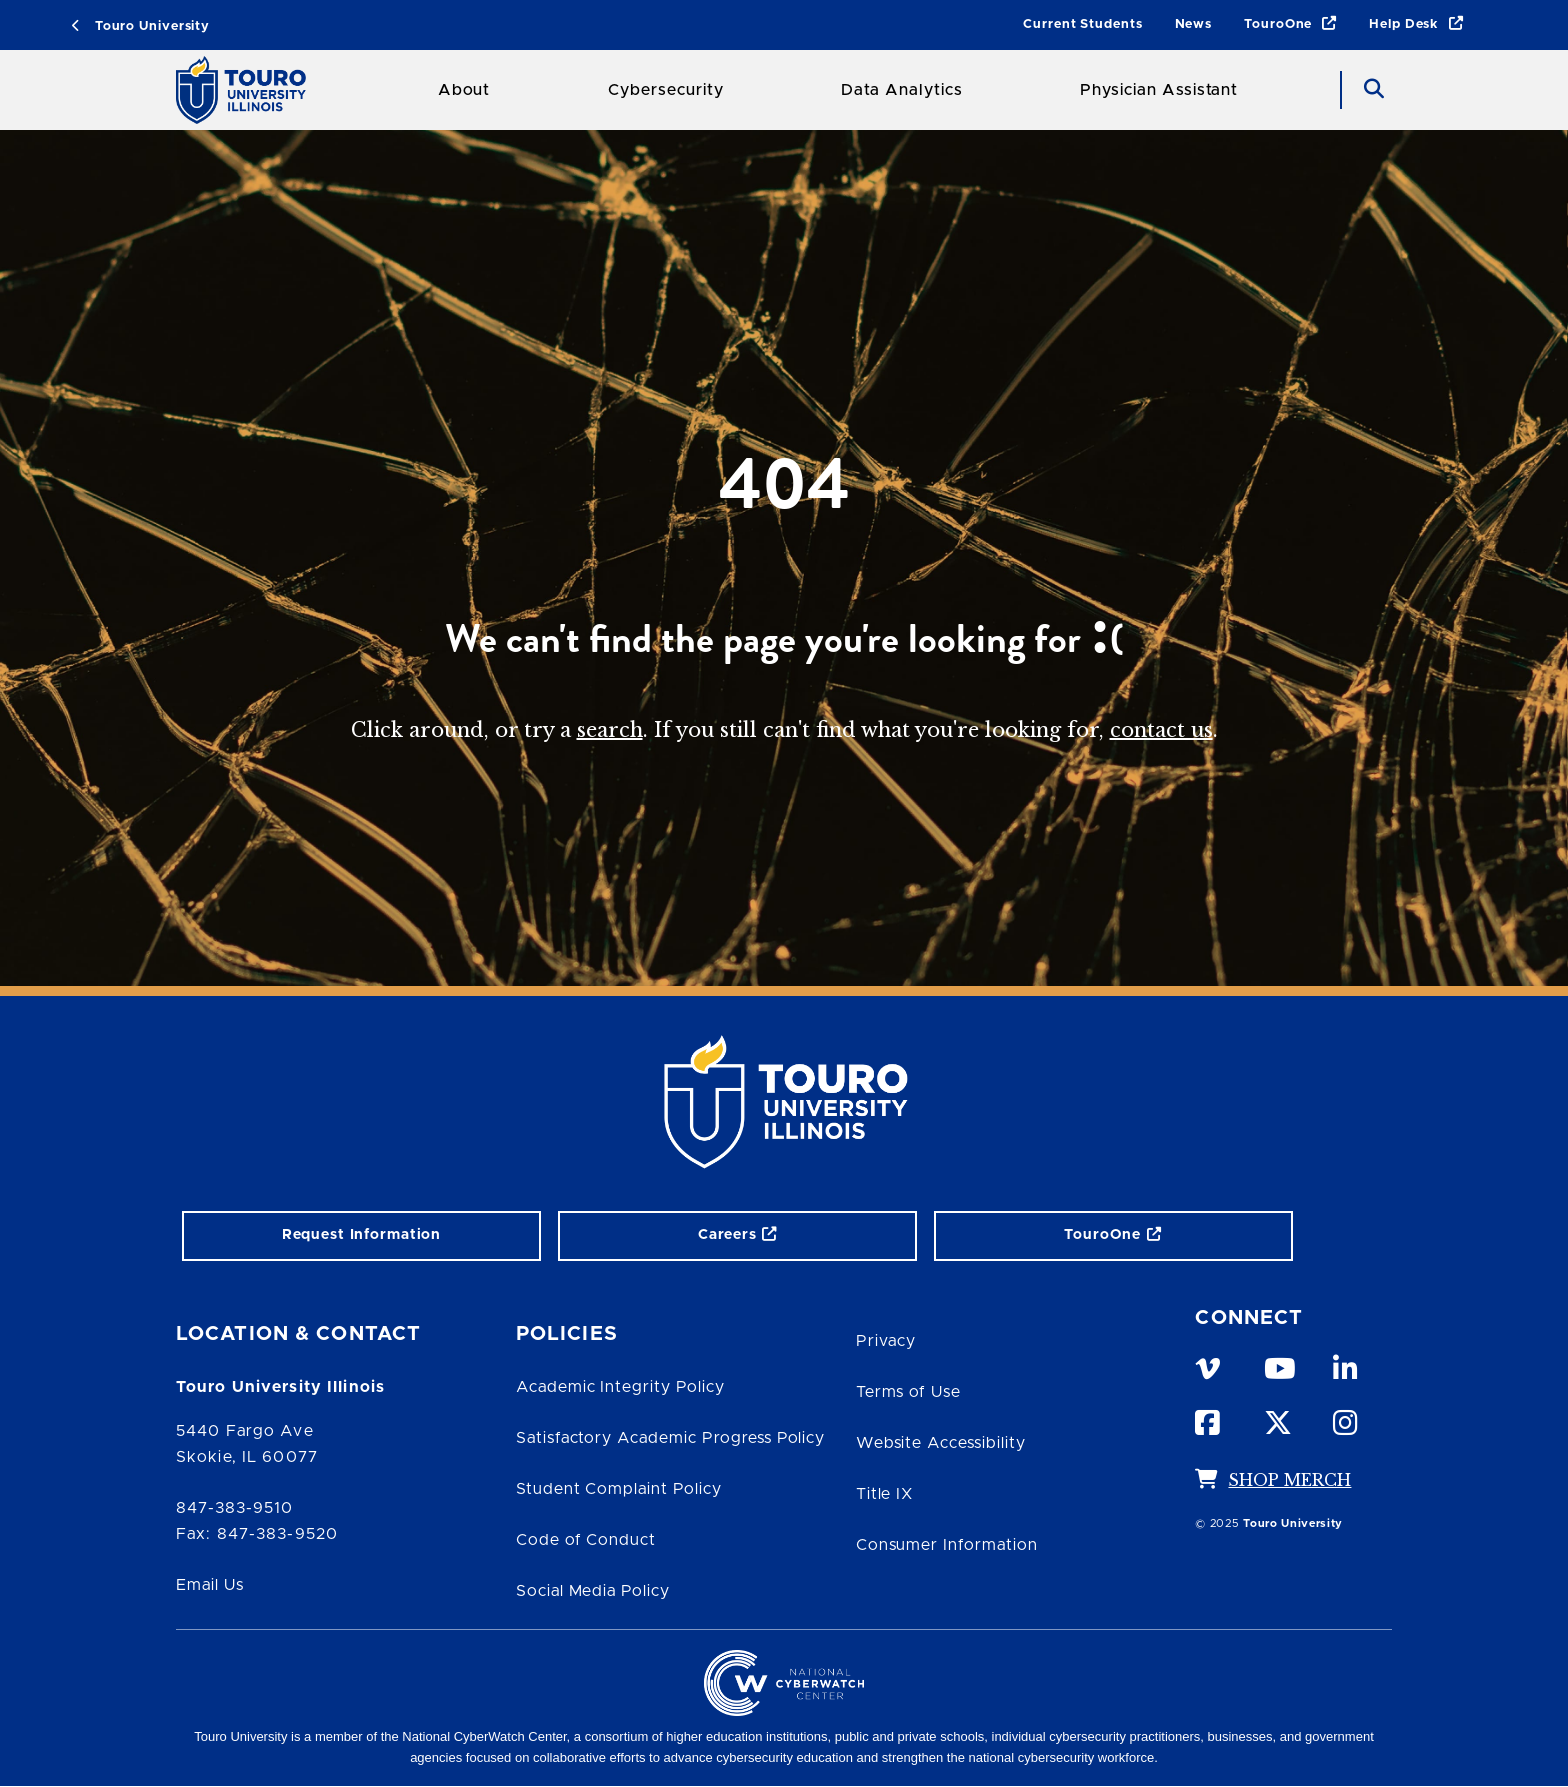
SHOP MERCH (1289, 1480)
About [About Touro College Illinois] (464, 90)
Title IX (885, 1494)
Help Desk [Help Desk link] (1416, 24)
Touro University (141, 26)
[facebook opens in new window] (1211, 1419)
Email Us (210, 1585)
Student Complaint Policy (619, 1489)
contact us (1161, 730)
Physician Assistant (1159, 90)
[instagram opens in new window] (1349, 1419)
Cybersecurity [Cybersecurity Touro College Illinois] (665, 90)
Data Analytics (901, 90)
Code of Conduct (586, 1540)
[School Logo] (248, 89)
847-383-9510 (234, 1508)
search (610, 730)
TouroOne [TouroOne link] (1290, 24)
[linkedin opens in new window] (1349, 1365)
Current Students (1082, 24)
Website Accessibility (941, 1443)
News (1194, 24)
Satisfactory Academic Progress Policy (671, 1438)
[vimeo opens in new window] (1211, 1365)
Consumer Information (947, 1545)
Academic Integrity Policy (620, 1387)
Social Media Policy (593, 1591)
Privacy (886, 1341)
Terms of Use (909, 1392)
